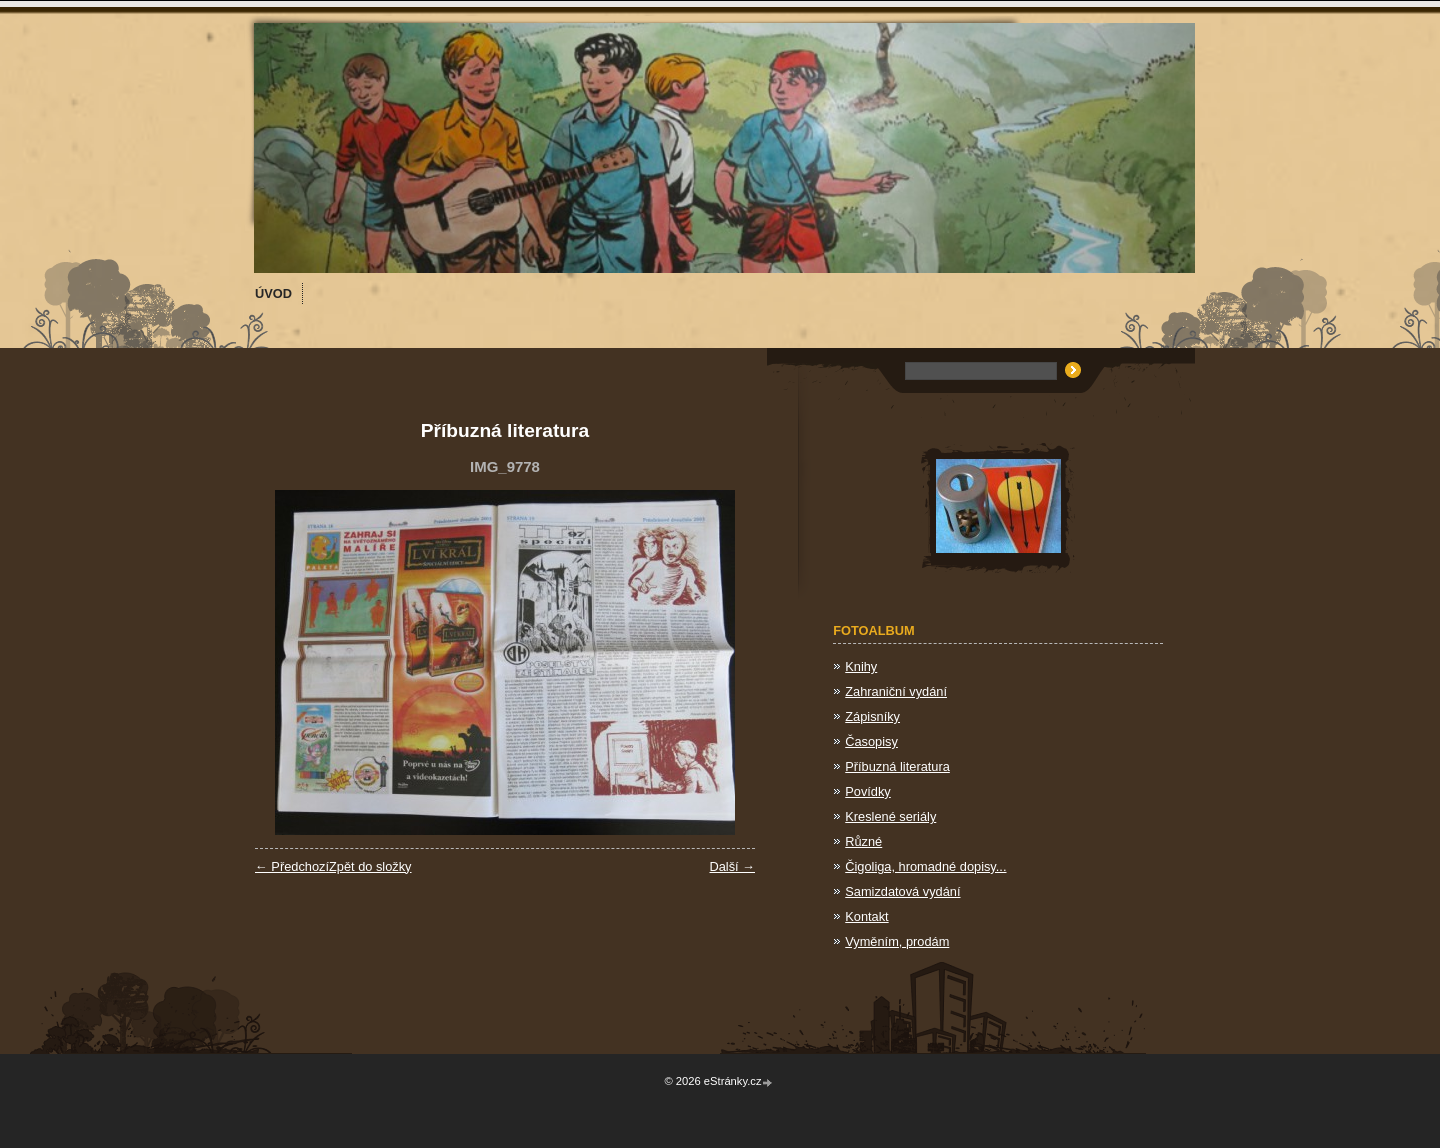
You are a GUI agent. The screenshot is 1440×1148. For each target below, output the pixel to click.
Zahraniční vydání (896, 691)
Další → (732, 866)
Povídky (868, 791)
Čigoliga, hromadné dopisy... (925, 866)
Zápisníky (872, 716)
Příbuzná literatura (897, 766)
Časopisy (871, 741)
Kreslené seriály (890, 816)
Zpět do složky (370, 866)
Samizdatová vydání (902, 891)
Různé (863, 841)
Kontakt (866, 916)
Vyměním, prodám (897, 941)
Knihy (861, 666)
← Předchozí (292, 866)
